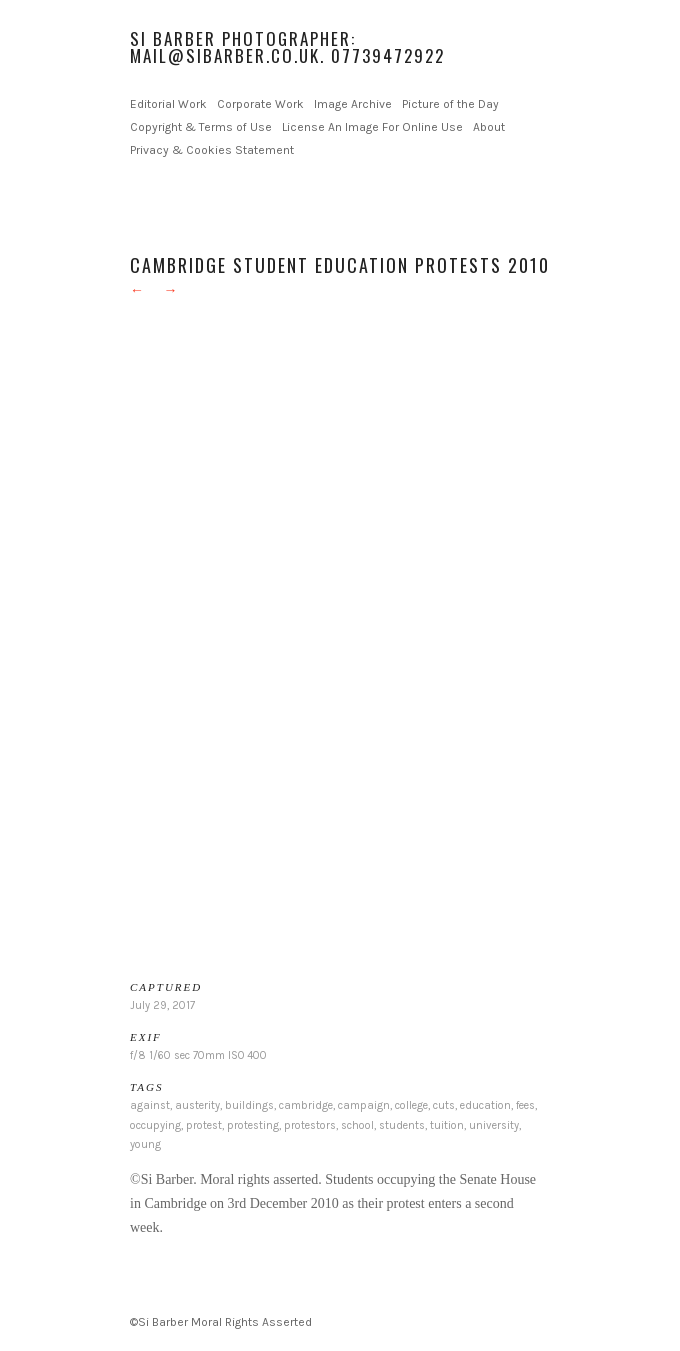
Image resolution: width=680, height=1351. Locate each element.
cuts (444, 1105)
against (150, 1105)
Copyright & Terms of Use (201, 127)
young (145, 1144)
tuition (447, 1125)
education (485, 1105)
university (494, 1125)
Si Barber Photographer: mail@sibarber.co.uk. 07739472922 (287, 47)
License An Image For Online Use (372, 127)
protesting (253, 1125)
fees (525, 1105)
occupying (155, 1125)
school (357, 1125)
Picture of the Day (450, 104)
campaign (364, 1105)
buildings (249, 1105)
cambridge (306, 1105)
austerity (197, 1105)
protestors (310, 1125)
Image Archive (353, 104)
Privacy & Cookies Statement (212, 150)
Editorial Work (168, 104)
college (411, 1105)
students (402, 1125)
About (489, 127)
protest (204, 1125)
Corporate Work (260, 104)
